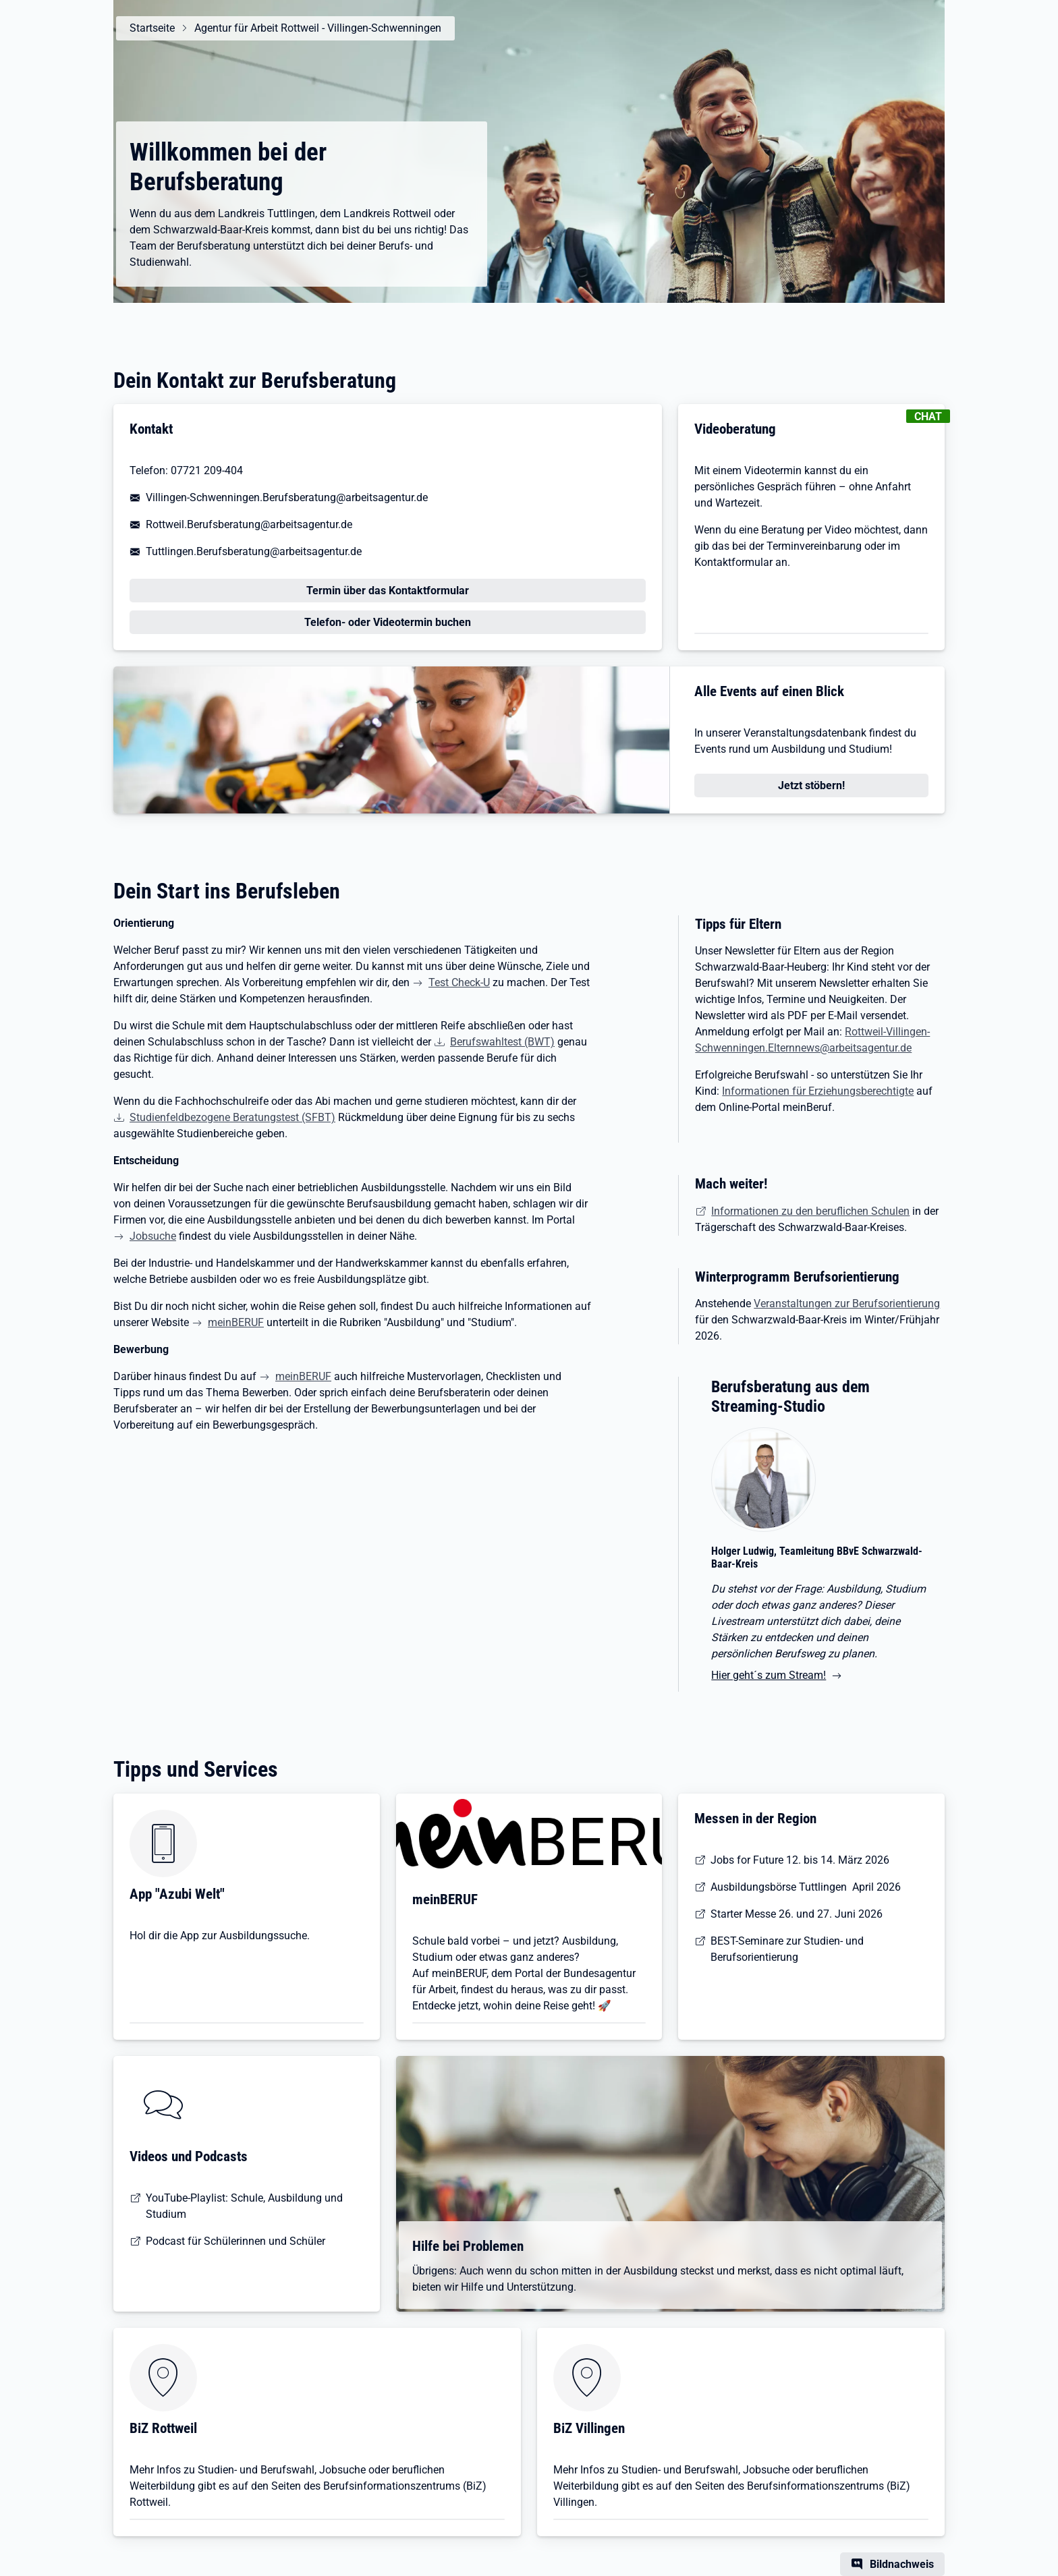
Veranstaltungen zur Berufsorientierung (847, 1303)
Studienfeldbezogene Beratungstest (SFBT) (232, 1117)
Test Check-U (459, 982)
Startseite (152, 28)
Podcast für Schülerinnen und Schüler (235, 2241)
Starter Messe (743, 1914)
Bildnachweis (902, 2564)
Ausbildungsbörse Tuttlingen (779, 1887)
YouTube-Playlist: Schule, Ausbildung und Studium (244, 2206)
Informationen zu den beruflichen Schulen (810, 1211)
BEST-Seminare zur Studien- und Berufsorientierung (787, 1949)
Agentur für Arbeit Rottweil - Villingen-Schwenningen (317, 28)
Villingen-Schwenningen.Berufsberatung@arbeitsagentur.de (287, 497)
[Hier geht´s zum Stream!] (819, 1559)
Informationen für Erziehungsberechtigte (818, 1091)
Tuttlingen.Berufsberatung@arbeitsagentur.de (254, 551)
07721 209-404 (207, 470)
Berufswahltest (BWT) (502, 1041)
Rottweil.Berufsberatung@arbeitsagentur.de (249, 524)
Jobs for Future (747, 1860)
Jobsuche (153, 1236)
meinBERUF (236, 1322)
